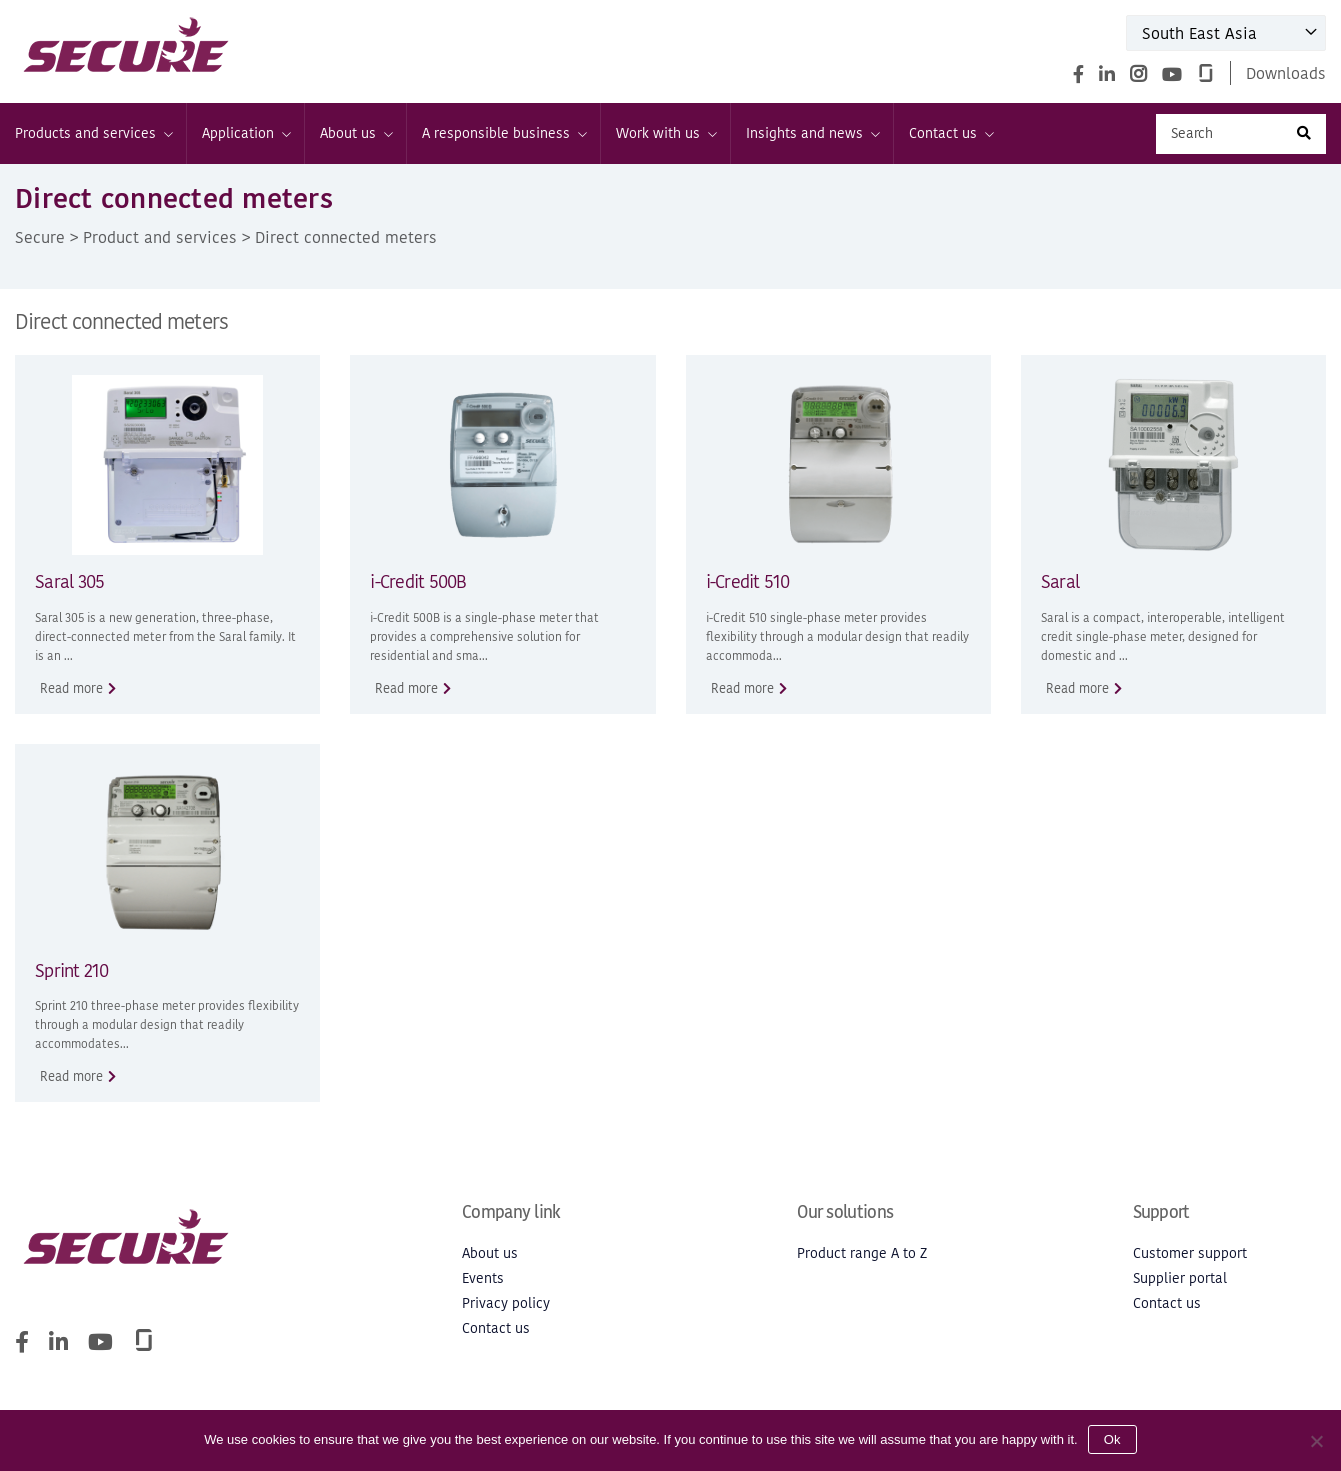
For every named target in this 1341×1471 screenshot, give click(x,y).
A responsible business (503, 133)
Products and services (93, 133)
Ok (1112, 1439)
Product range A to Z (862, 1253)
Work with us (665, 133)
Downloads (1286, 73)
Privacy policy (506, 1303)
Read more (71, 688)
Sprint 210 (72, 970)
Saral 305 (69, 581)
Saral (1060, 581)
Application (245, 133)
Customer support (1190, 1253)
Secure (40, 237)
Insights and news (812, 133)
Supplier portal (1180, 1278)
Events (483, 1278)
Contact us (950, 133)
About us (355, 133)
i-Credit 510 (748, 581)
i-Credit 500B (418, 581)
